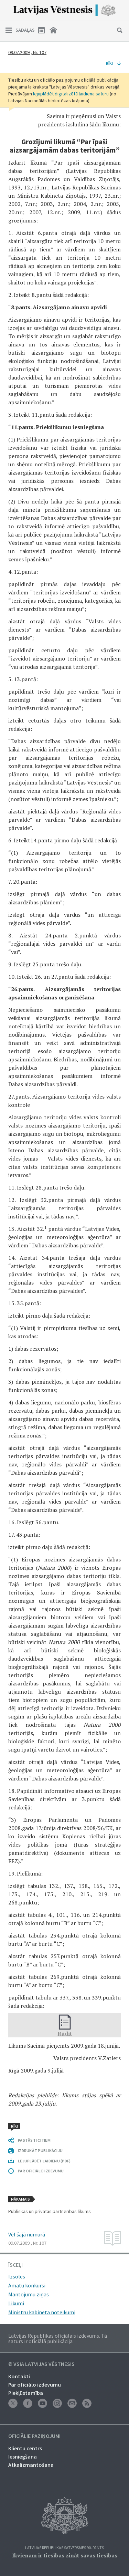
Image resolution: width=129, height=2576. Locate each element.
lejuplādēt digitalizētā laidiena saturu (71, 94)
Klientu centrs (25, 2448)
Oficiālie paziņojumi (34, 2436)
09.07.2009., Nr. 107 (27, 52)
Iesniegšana (22, 2456)
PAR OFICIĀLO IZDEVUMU (41, 2170)
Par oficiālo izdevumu (34, 2384)
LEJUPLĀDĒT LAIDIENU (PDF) (44, 2160)
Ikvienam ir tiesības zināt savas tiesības (64, 2555)
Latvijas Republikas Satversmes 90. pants (64, 2548)
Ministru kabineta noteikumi (41, 2312)
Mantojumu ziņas (28, 2294)
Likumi (16, 2303)
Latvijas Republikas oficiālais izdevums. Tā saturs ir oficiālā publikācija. (57, 2338)
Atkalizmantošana (31, 2464)
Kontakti (19, 2376)
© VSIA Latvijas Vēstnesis (41, 2364)
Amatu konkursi (26, 2285)
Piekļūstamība (25, 2392)
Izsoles (16, 2276)
